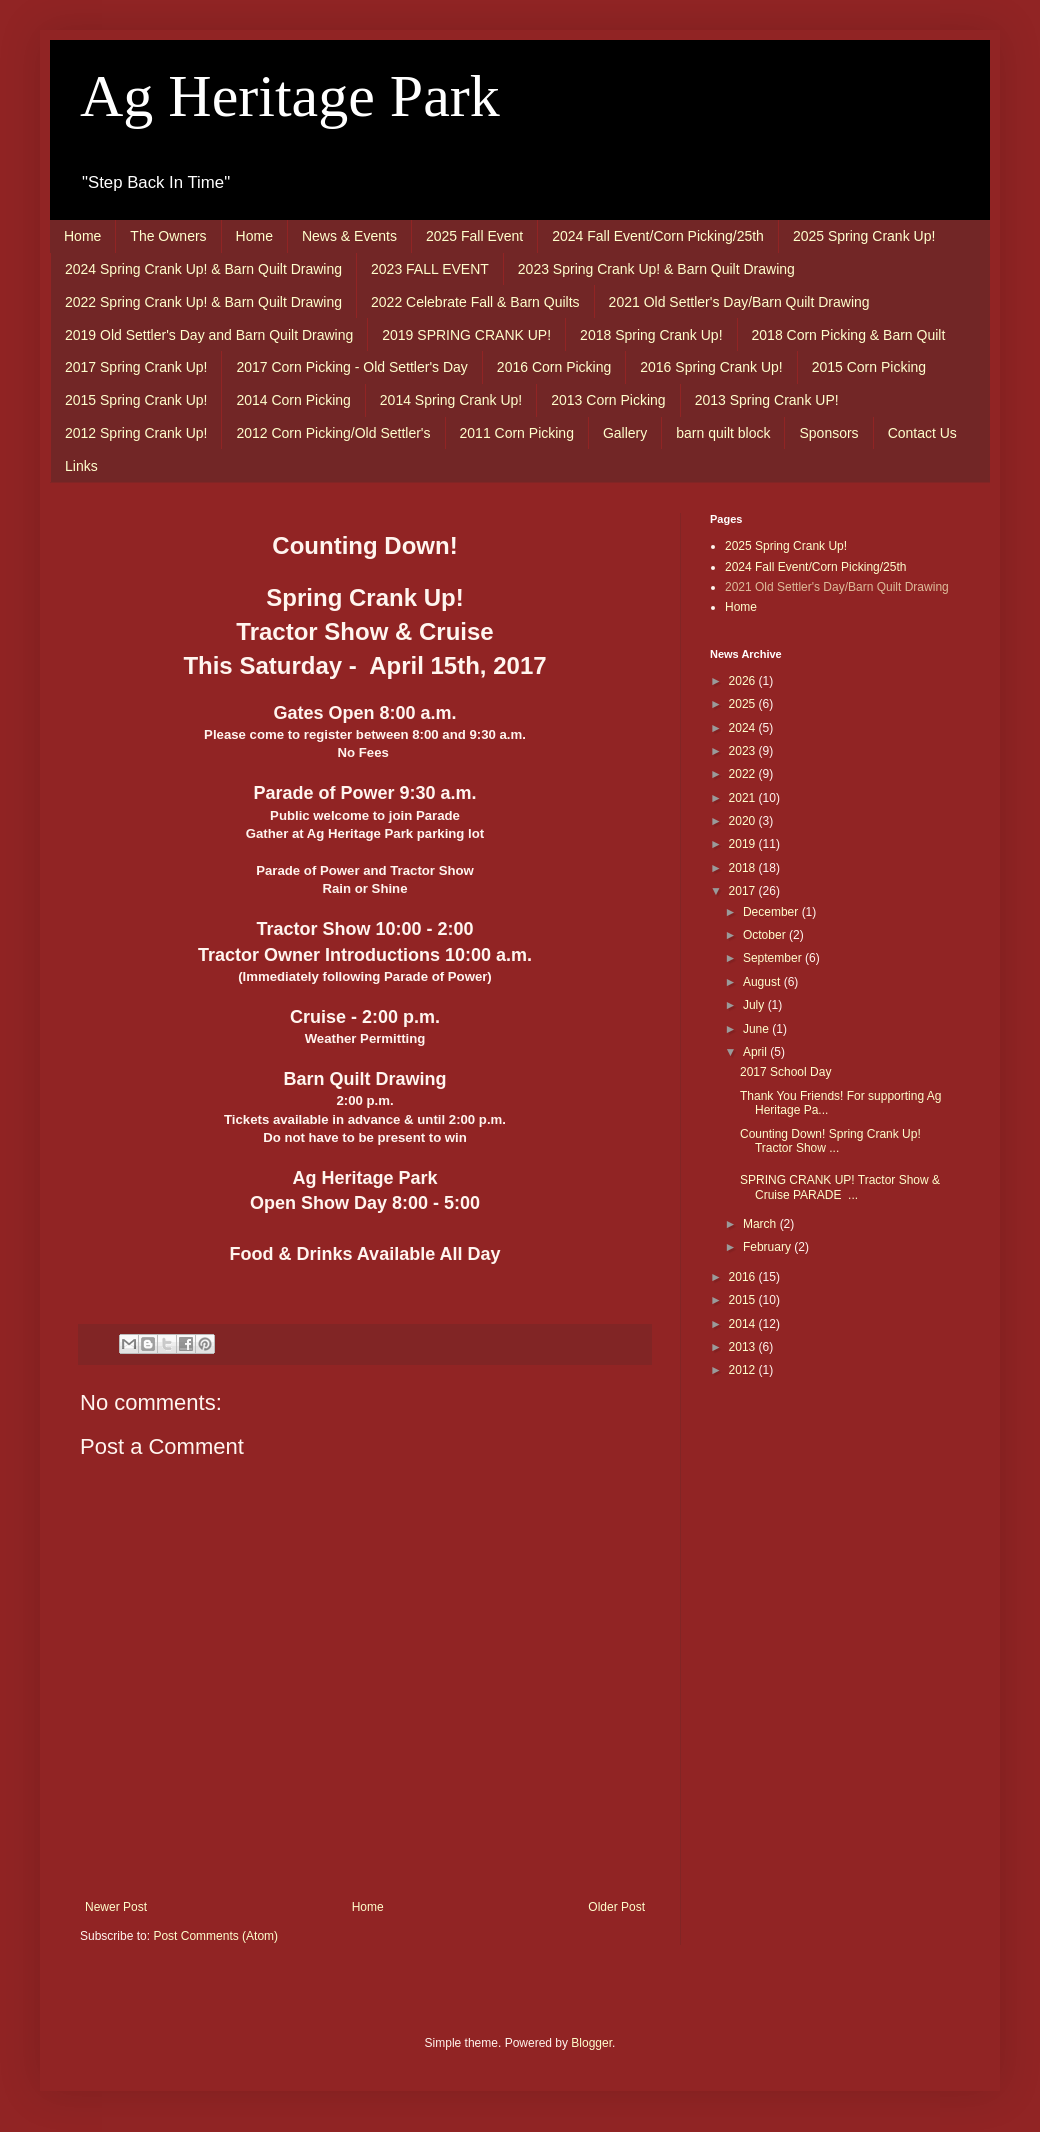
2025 (744, 704)
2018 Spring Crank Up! (651, 335)
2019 (744, 844)
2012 (744, 1370)
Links (81, 466)
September (774, 958)
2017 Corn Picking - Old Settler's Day (351, 367)
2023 (744, 751)
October (766, 935)
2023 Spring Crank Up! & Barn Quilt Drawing (656, 269)
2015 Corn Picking (869, 367)
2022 (744, 774)
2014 (744, 1324)
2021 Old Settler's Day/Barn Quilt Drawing (739, 302)
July (755, 1005)
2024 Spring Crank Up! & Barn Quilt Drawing (203, 269)
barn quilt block (723, 433)
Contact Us (922, 433)
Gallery (625, 433)
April (756, 1052)
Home (82, 236)
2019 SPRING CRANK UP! (466, 335)
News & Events (349, 236)
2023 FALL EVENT (430, 269)
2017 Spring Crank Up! (136, 367)
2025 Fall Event (474, 236)
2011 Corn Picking (517, 433)
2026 (744, 681)
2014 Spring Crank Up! (451, 400)
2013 (744, 1347)
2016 (744, 1277)
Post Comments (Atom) (215, 1936)
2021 (744, 798)
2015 (744, 1300)
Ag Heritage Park (290, 96)
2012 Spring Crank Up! (136, 433)
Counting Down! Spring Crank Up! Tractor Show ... (830, 1141)
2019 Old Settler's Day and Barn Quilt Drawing (209, 335)
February (768, 1247)
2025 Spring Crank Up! (864, 236)
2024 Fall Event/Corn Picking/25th (658, 236)
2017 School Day (785, 1072)
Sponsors (828, 433)
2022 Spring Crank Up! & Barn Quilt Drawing (203, 302)
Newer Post (116, 1907)
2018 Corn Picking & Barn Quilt (849, 335)
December (772, 912)
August (763, 982)
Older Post (616, 1907)
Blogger (591, 2043)
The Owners (168, 236)
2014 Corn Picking (293, 400)
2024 (744, 728)
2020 (744, 821)
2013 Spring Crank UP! (767, 400)
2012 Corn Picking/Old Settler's (333, 433)
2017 (744, 891)
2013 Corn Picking (608, 400)
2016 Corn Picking (554, 367)
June (757, 1029)
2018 (744, 868)
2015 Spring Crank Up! (136, 400)
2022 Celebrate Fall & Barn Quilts (475, 302)
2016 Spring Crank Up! (711, 367)
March (761, 1224)
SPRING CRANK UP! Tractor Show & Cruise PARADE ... (840, 1187)
